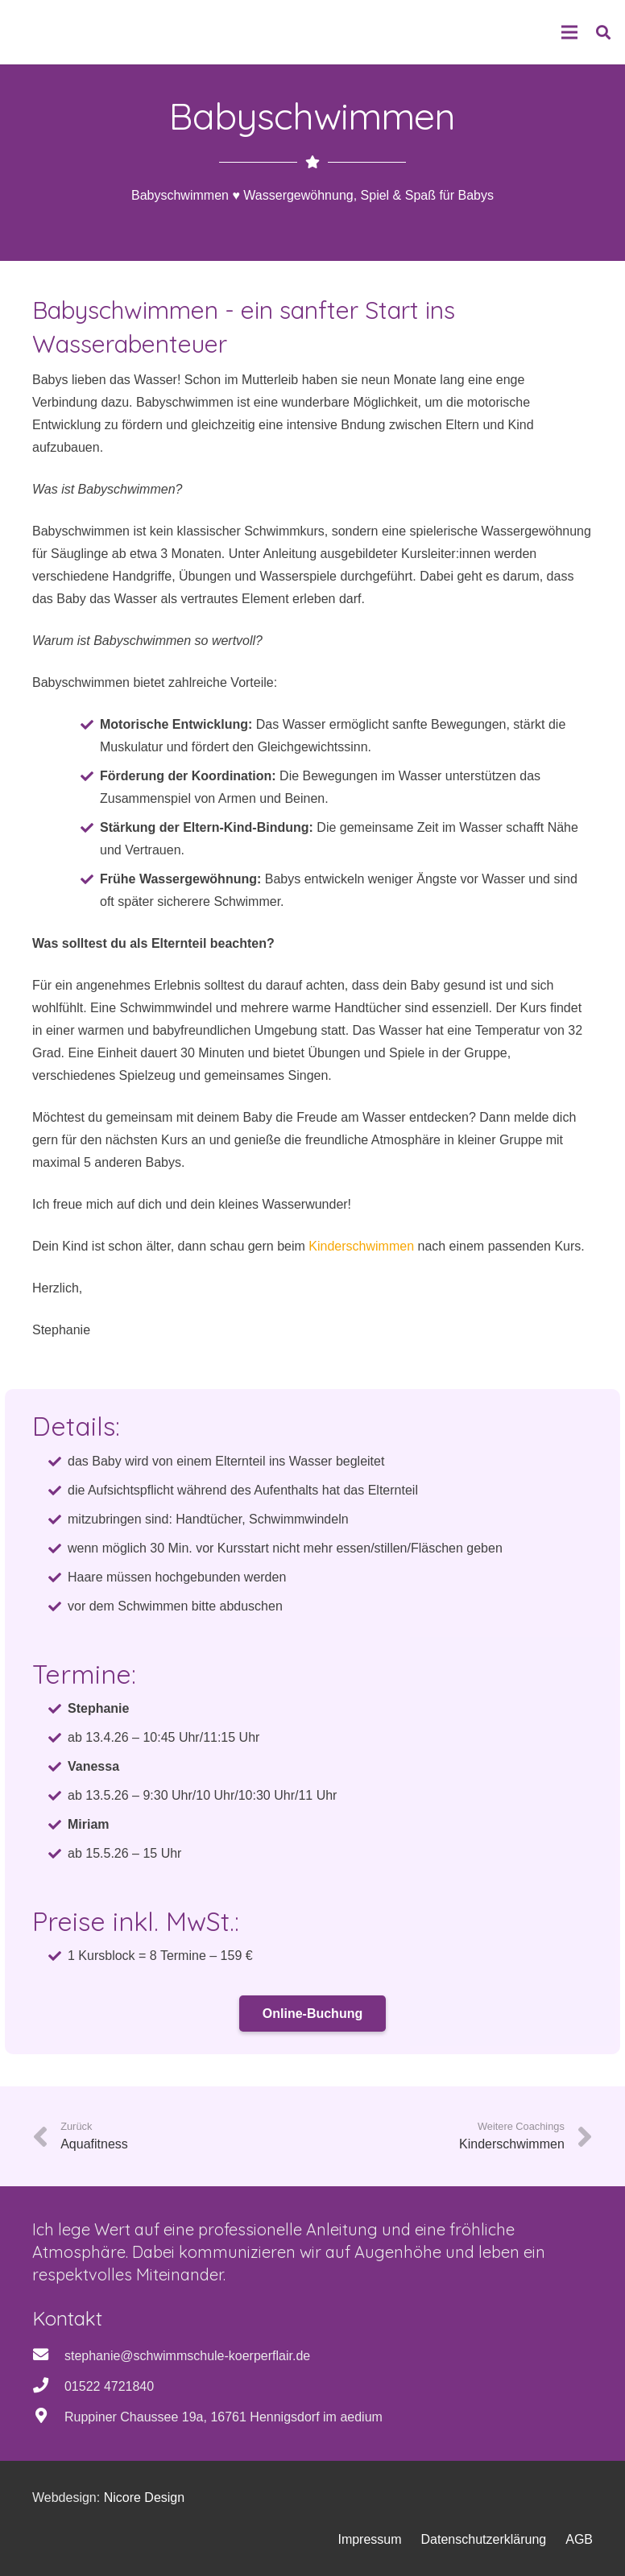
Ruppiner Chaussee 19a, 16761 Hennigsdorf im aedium (223, 2417)
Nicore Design (144, 2497)
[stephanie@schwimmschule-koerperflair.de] (48, 2356)
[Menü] (569, 32)
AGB (579, 2539)
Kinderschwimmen (361, 1246)
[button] (603, 32)
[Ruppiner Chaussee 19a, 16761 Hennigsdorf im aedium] (48, 2417)
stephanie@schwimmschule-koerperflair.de (187, 2356)
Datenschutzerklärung (484, 2539)
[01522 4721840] (48, 2386)
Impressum (369, 2539)
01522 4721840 (109, 2386)
